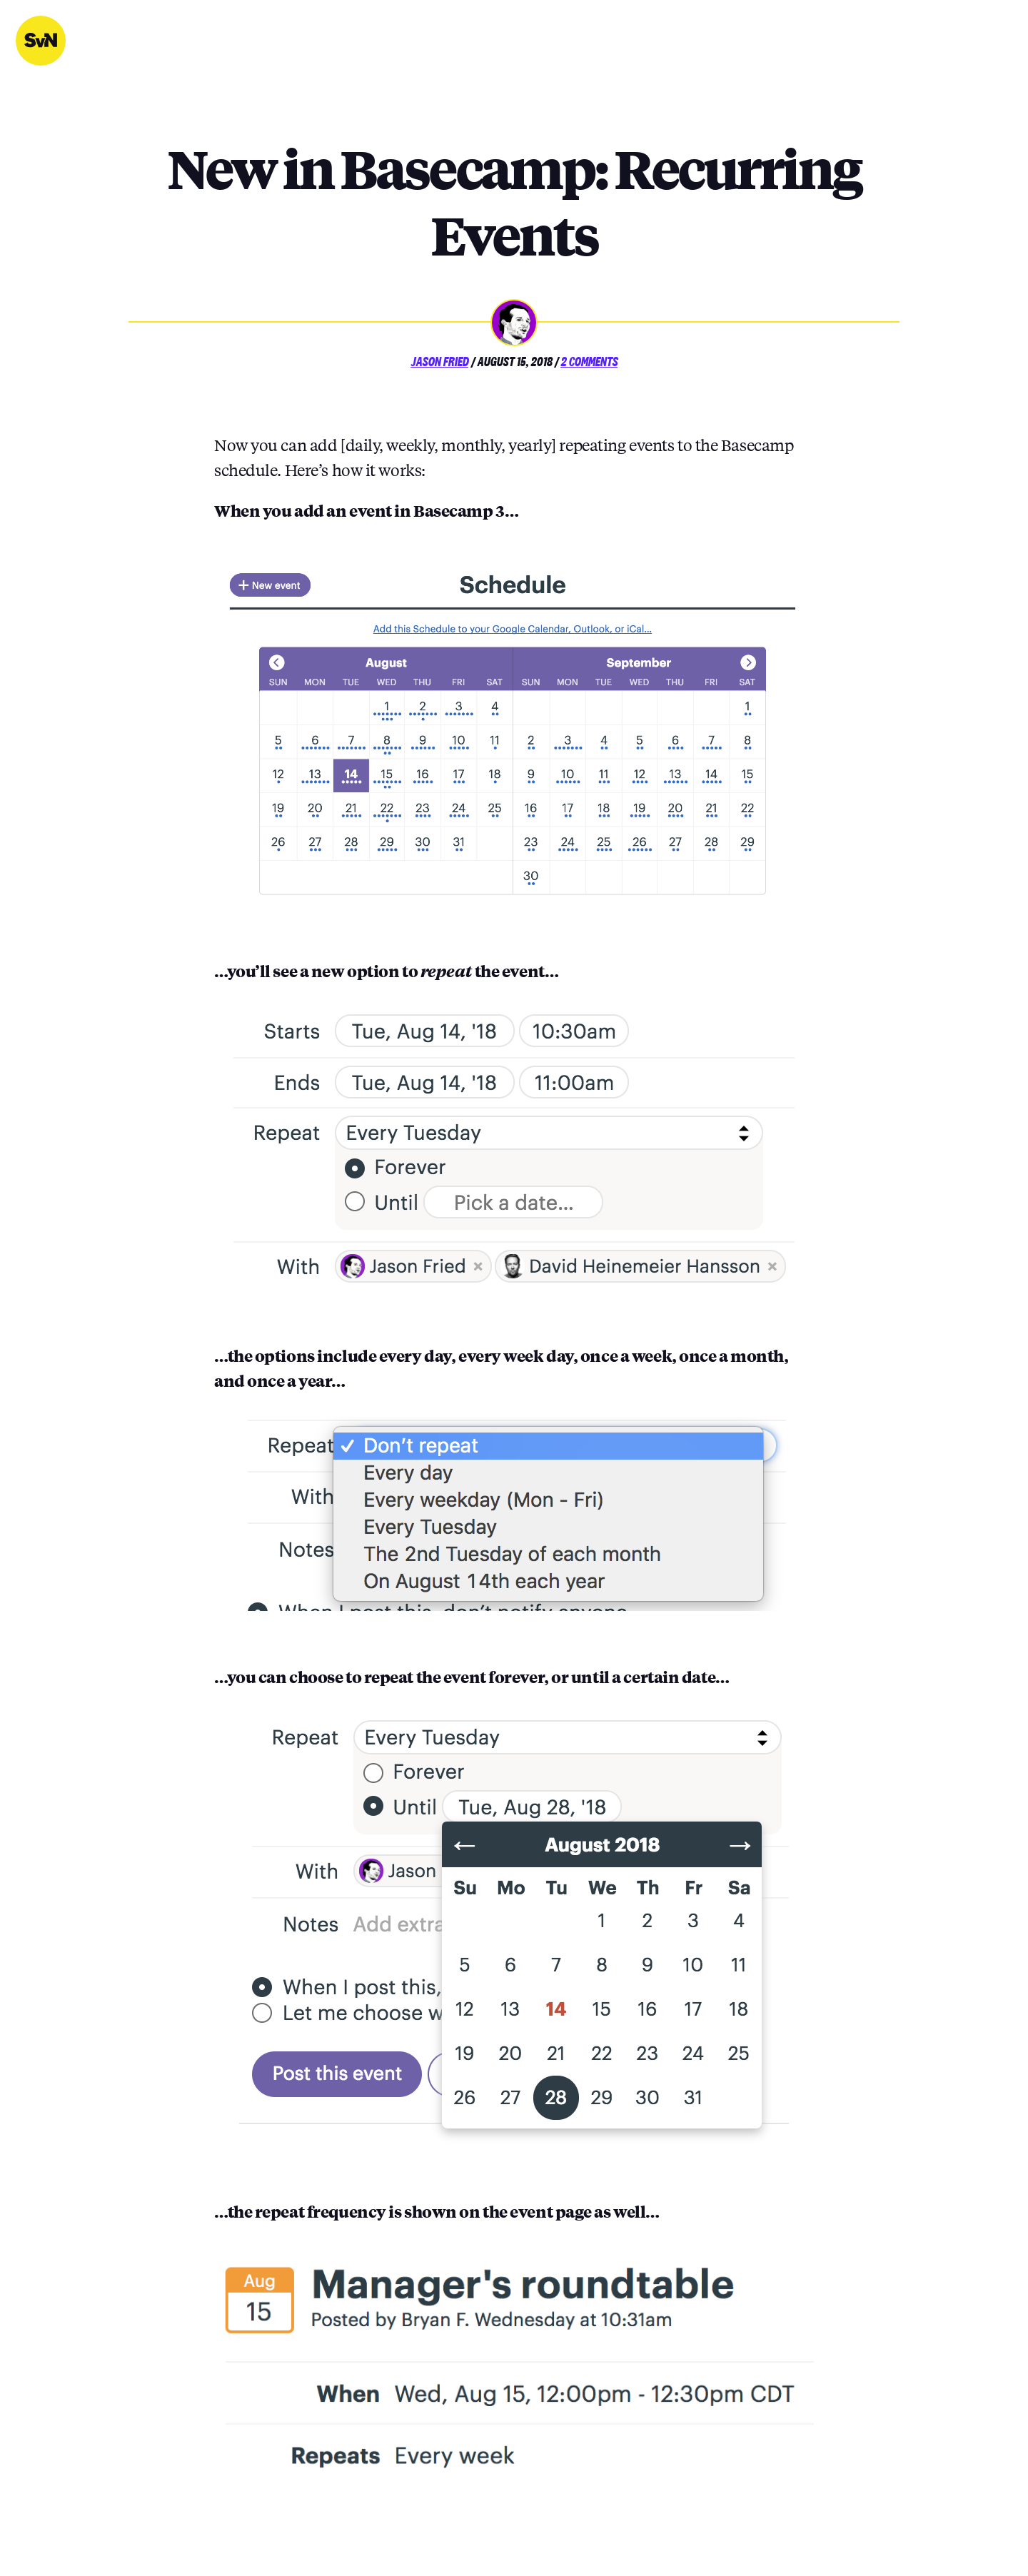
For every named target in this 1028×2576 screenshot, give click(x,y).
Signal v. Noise (41, 41)
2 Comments (589, 362)
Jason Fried (439, 362)
